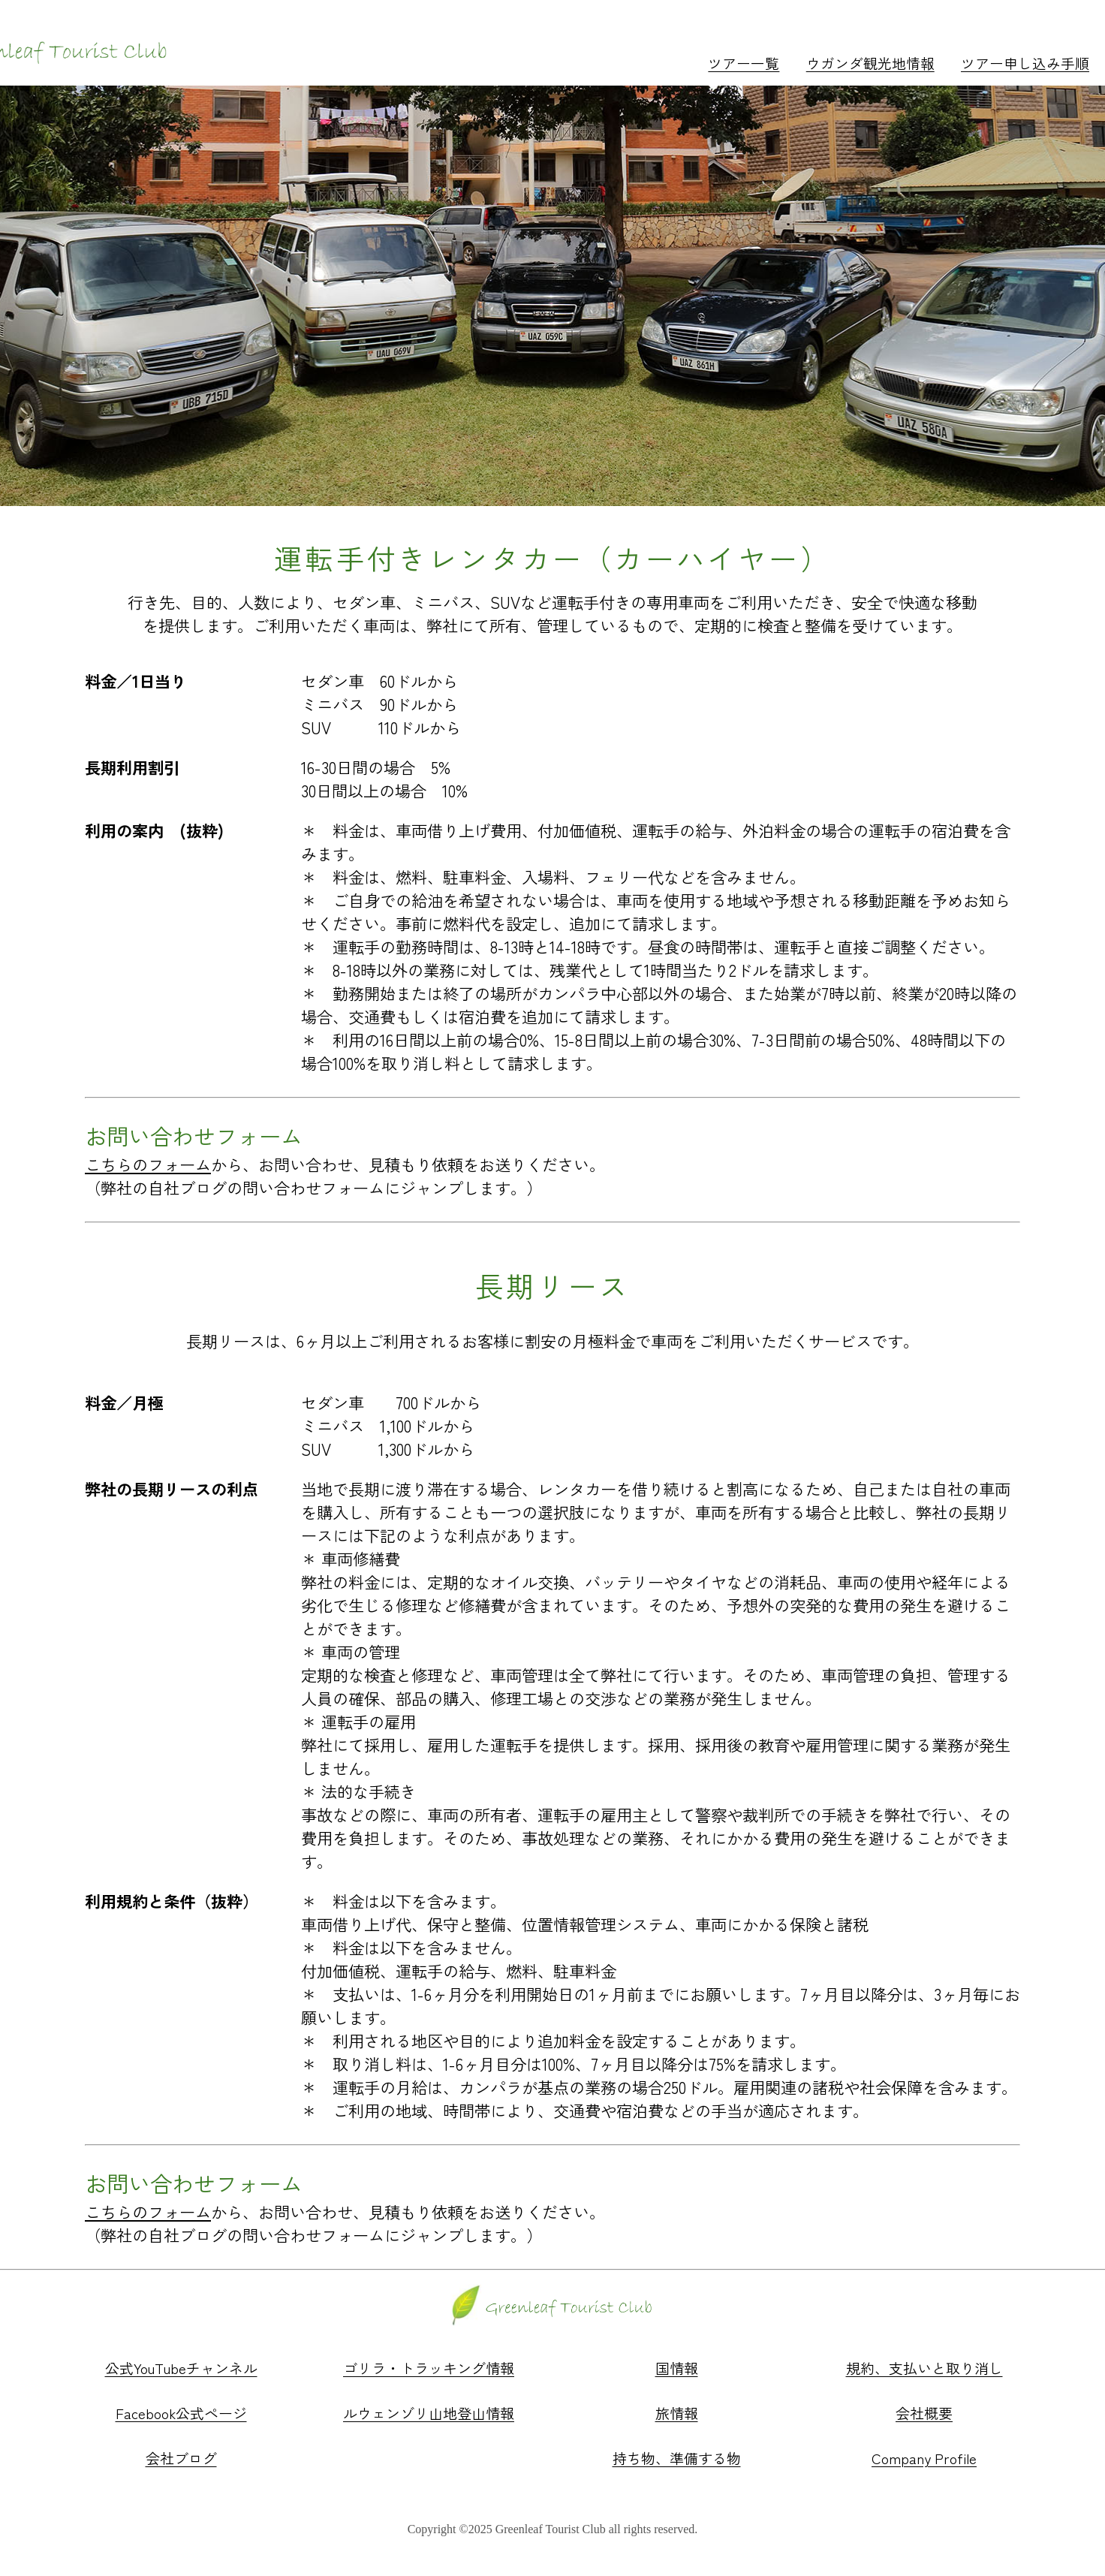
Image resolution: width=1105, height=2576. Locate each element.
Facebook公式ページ (181, 2413)
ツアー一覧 (743, 62)
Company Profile (924, 2458)
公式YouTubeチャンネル (181, 2368)
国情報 (676, 2368)
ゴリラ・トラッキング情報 (428, 2368)
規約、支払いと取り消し (924, 2368)
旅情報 (676, 2413)
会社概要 (924, 2413)
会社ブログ (181, 2458)
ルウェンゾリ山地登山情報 (428, 2413)
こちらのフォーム (148, 1164)
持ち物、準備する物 (677, 2458)
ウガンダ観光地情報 (870, 62)
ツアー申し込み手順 (1025, 62)
